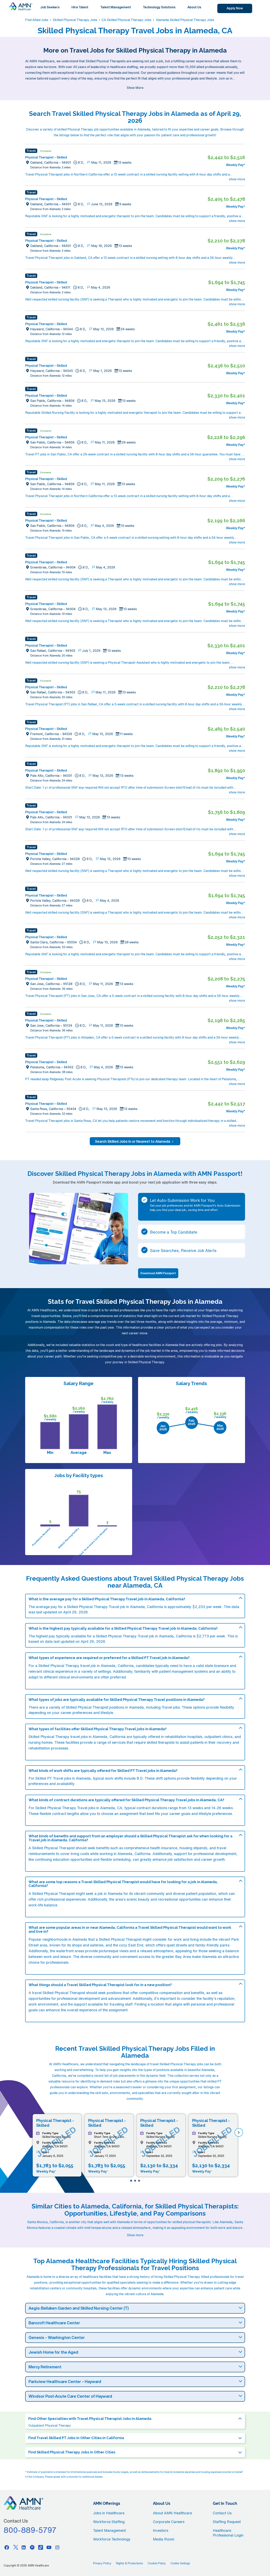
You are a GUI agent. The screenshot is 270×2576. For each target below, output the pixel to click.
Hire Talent (80, 7)
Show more (135, 2235)
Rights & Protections (129, 2563)
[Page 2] (135, 2181)
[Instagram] (57, 2547)
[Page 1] (131, 2181)
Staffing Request (227, 2521)
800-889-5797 (30, 2530)
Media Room (163, 2539)
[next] (239, 2132)
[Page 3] (139, 2181)
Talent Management (115, 7)
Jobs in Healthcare (108, 2513)
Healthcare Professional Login (228, 2533)
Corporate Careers (168, 2521)
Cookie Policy (157, 2563)
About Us (194, 7)
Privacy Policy (102, 2563)
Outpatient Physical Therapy (49, 2425)
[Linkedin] (23, 2547)
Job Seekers (50, 7)
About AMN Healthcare (172, 2513)
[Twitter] (15, 2547)
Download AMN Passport (158, 1273)
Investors (160, 2530)
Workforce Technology (112, 2539)
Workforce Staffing (109, 2521)
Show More (135, 87)
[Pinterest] (32, 2547)
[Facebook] (7, 2547)
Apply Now (235, 8)
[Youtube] (49, 2547)
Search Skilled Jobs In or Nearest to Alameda (135, 1141)
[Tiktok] (40, 2547)
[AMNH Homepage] (20, 6)
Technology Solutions (159, 7)
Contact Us (222, 2513)
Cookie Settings (180, 2563)
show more (237, 179)
